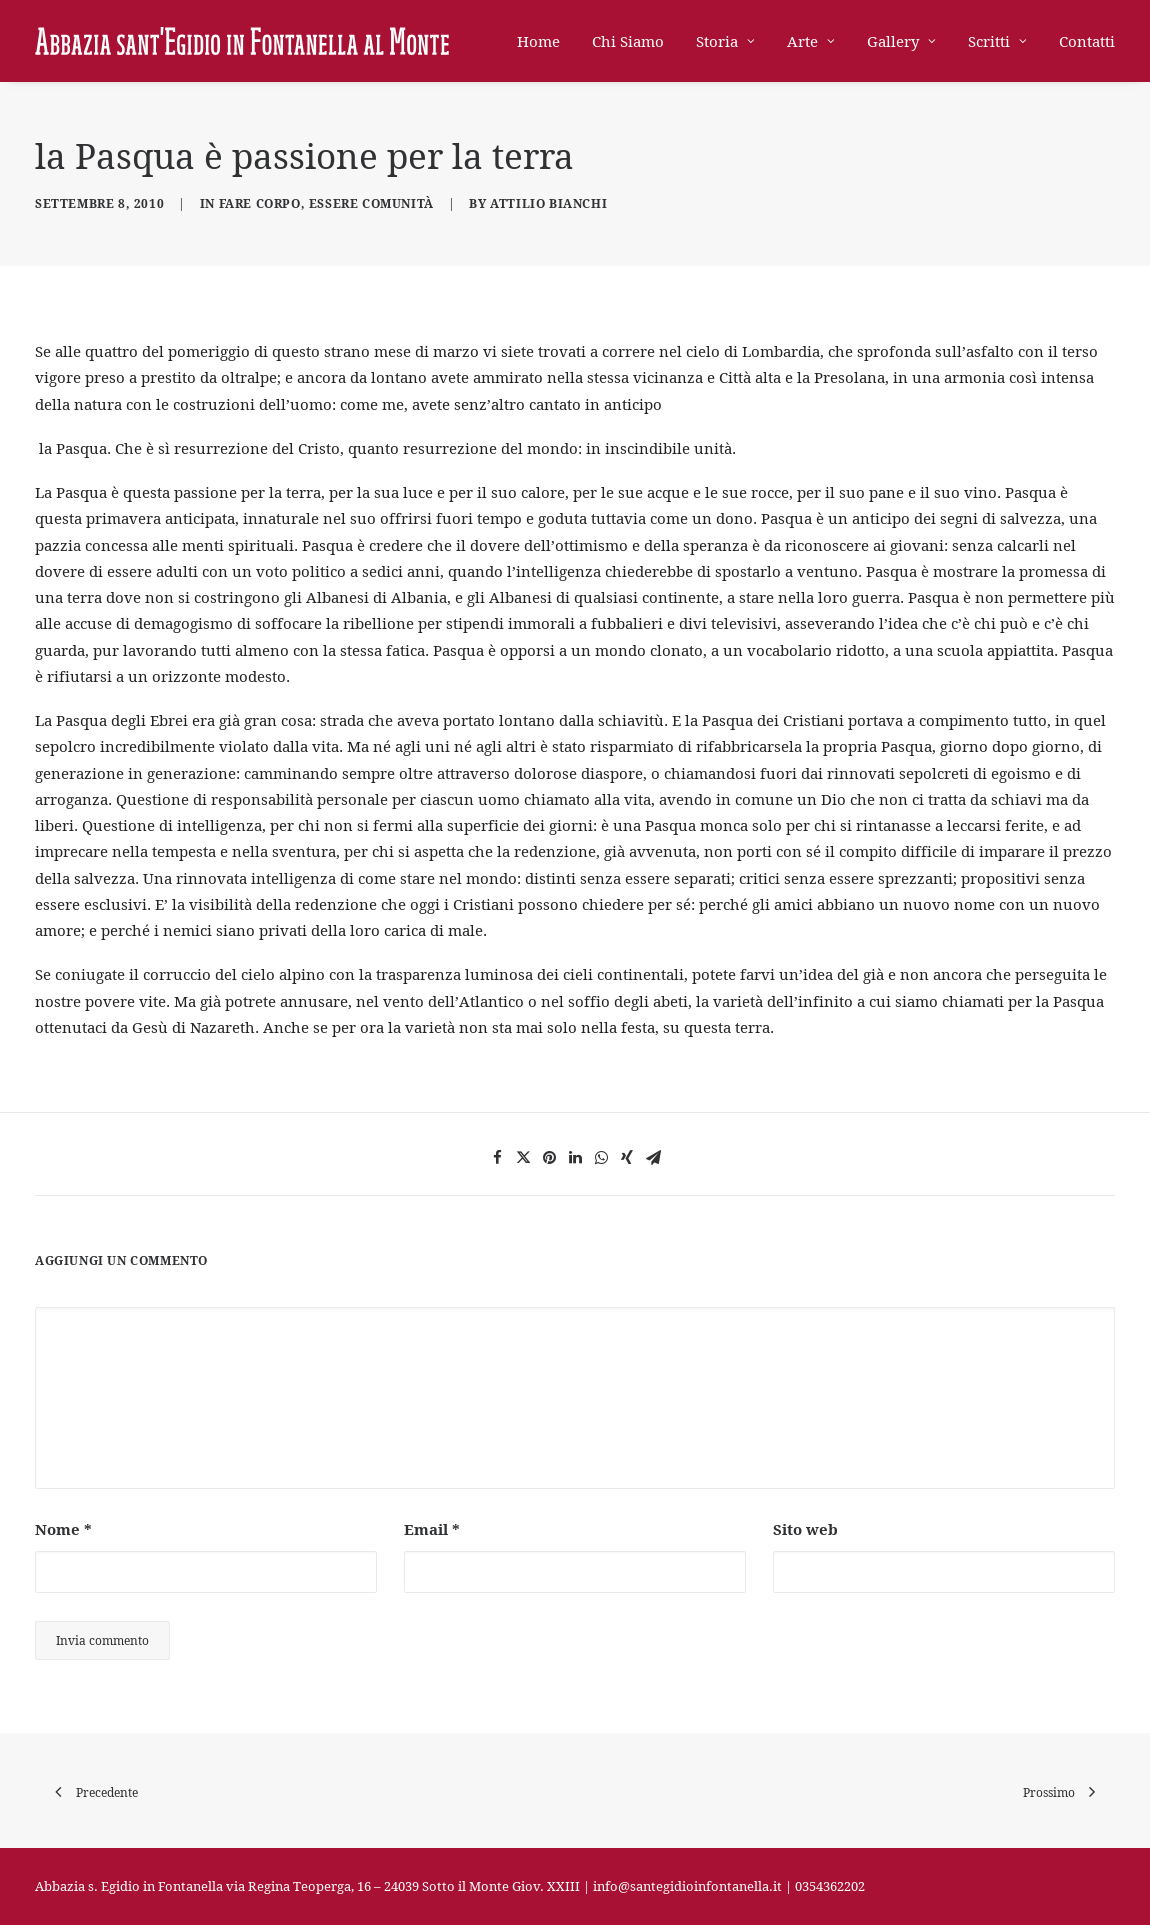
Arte (811, 41)
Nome (63, 1529)
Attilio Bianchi (548, 203)
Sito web (805, 1529)
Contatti (1087, 41)
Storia (725, 41)
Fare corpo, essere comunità (326, 203)
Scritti (997, 41)
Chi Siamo (628, 41)
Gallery (901, 41)
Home (538, 41)
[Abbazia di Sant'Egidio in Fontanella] (242, 41)
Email (432, 1529)
